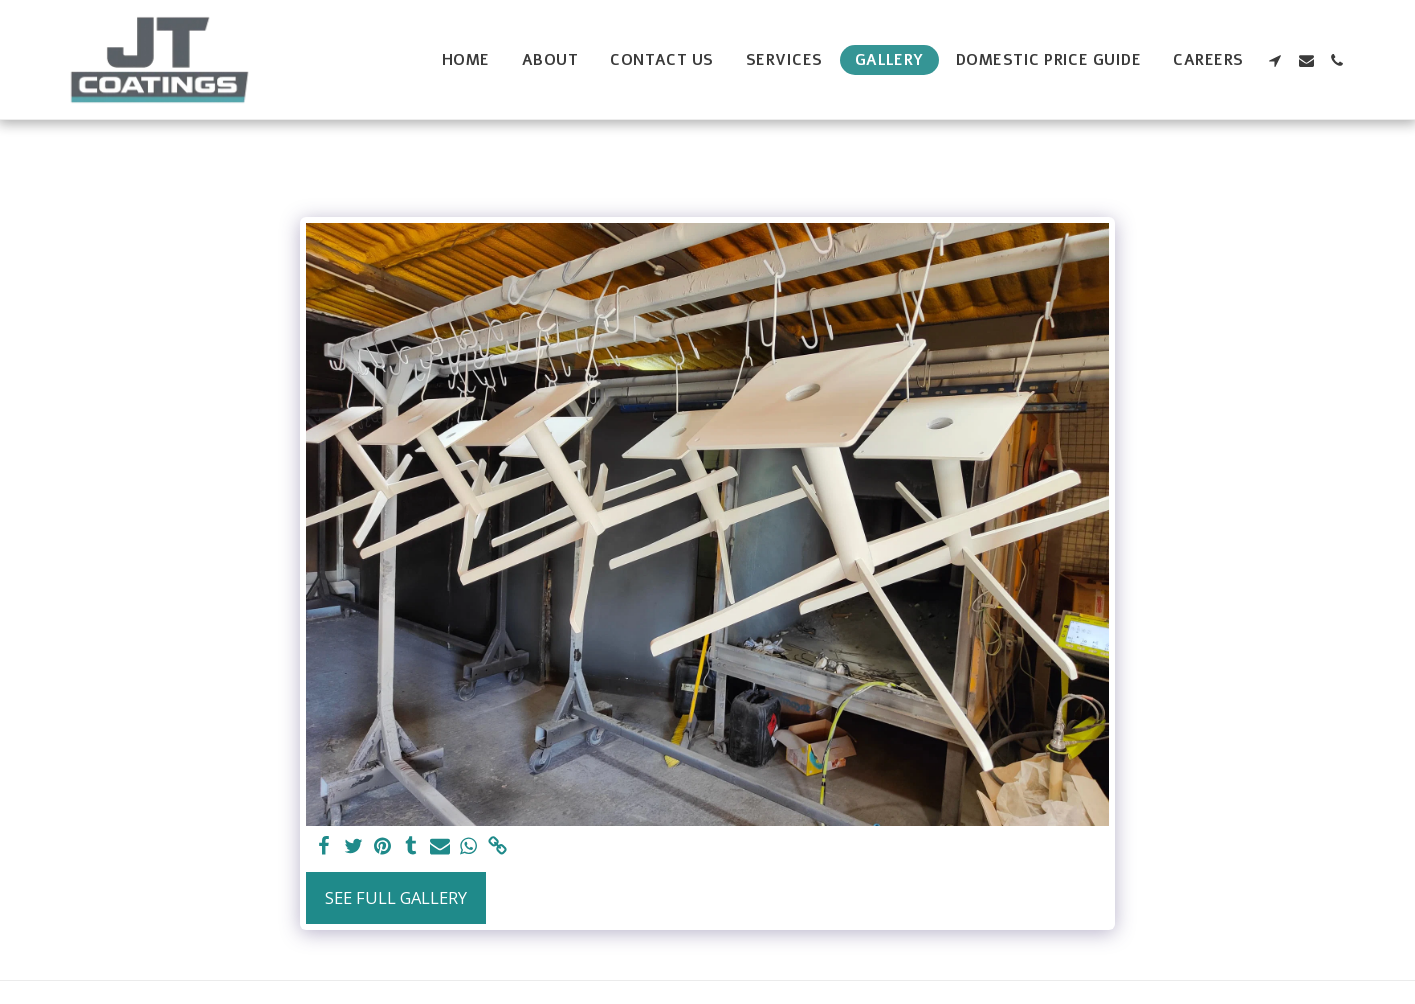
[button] (1275, 60)
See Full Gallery (396, 897)
